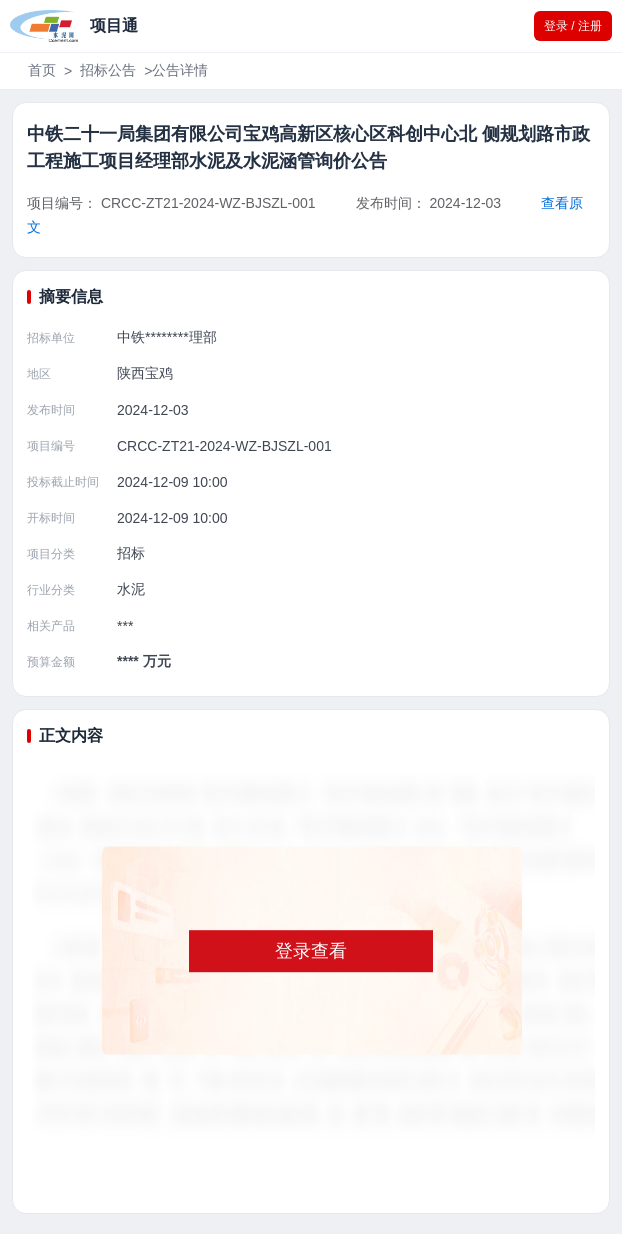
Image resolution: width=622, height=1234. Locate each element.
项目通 (114, 25)
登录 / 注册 (573, 26)
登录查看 (311, 951)
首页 (42, 70)
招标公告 (108, 70)
